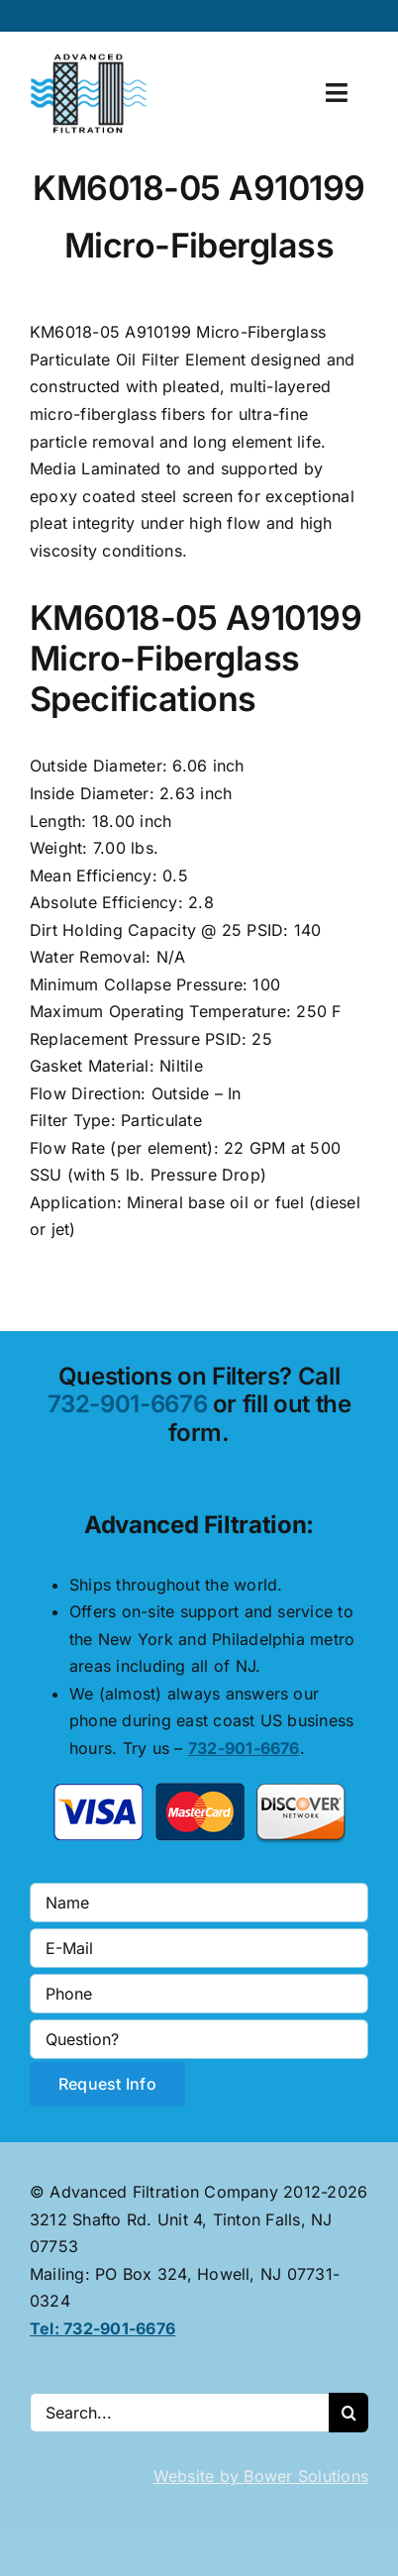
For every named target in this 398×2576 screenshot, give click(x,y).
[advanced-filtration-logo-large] (91, 59)
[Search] (348, 2412)
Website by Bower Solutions (260, 2476)
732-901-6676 (128, 1404)
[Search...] (179, 2412)
